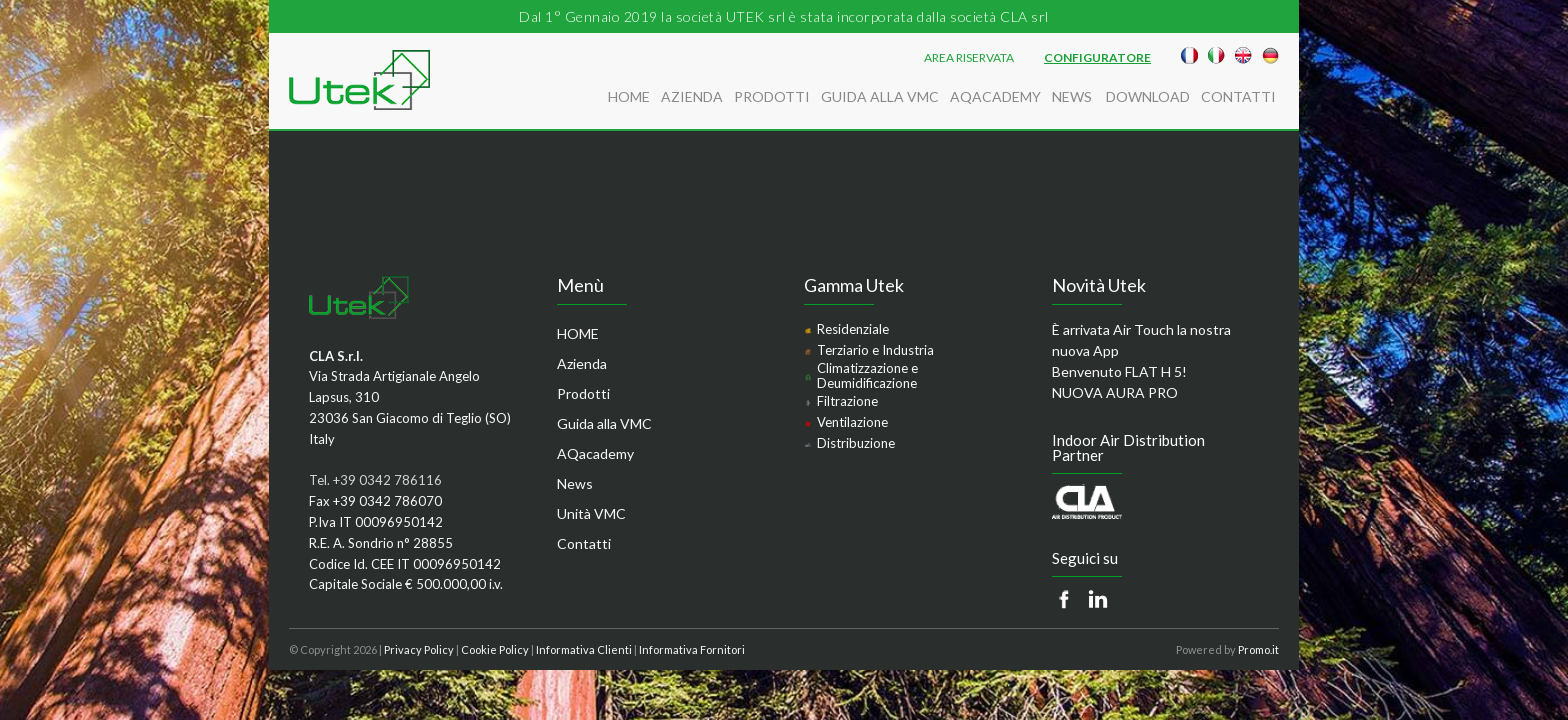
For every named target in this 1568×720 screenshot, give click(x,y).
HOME (629, 96)
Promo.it (1258, 649)
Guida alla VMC (880, 96)
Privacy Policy (419, 649)
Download (1148, 96)
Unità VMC (591, 513)
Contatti (1238, 96)
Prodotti (772, 96)
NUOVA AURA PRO (1115, 392)
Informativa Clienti (584, 649)
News (1073, 96)
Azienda (692, 96)
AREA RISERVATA (969, 58)
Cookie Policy (495, 649)
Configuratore (1097, 58)
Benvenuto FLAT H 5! (1119, 371)
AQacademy (995, 96)
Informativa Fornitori (692, 649)
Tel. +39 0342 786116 (375, 480)
